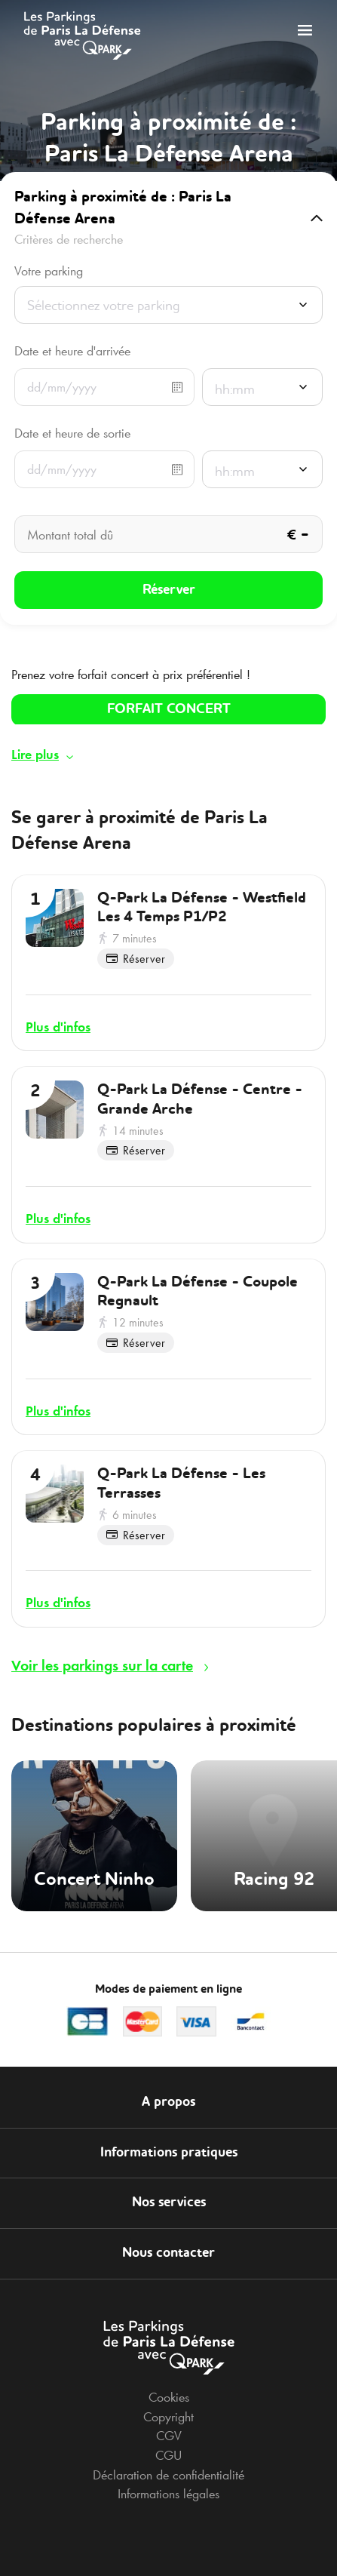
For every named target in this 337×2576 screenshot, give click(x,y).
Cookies (169, 2397)
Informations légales (168, 2493)
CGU (168, 2455)
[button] (168, 218)
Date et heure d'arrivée (72, 351)
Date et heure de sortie (72, 433)
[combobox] (168, 309)
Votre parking (48, 271)
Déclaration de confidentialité (168, 2475)
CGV (169, 2435)
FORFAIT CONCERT (169, 709)
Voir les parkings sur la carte (102, 1665)
